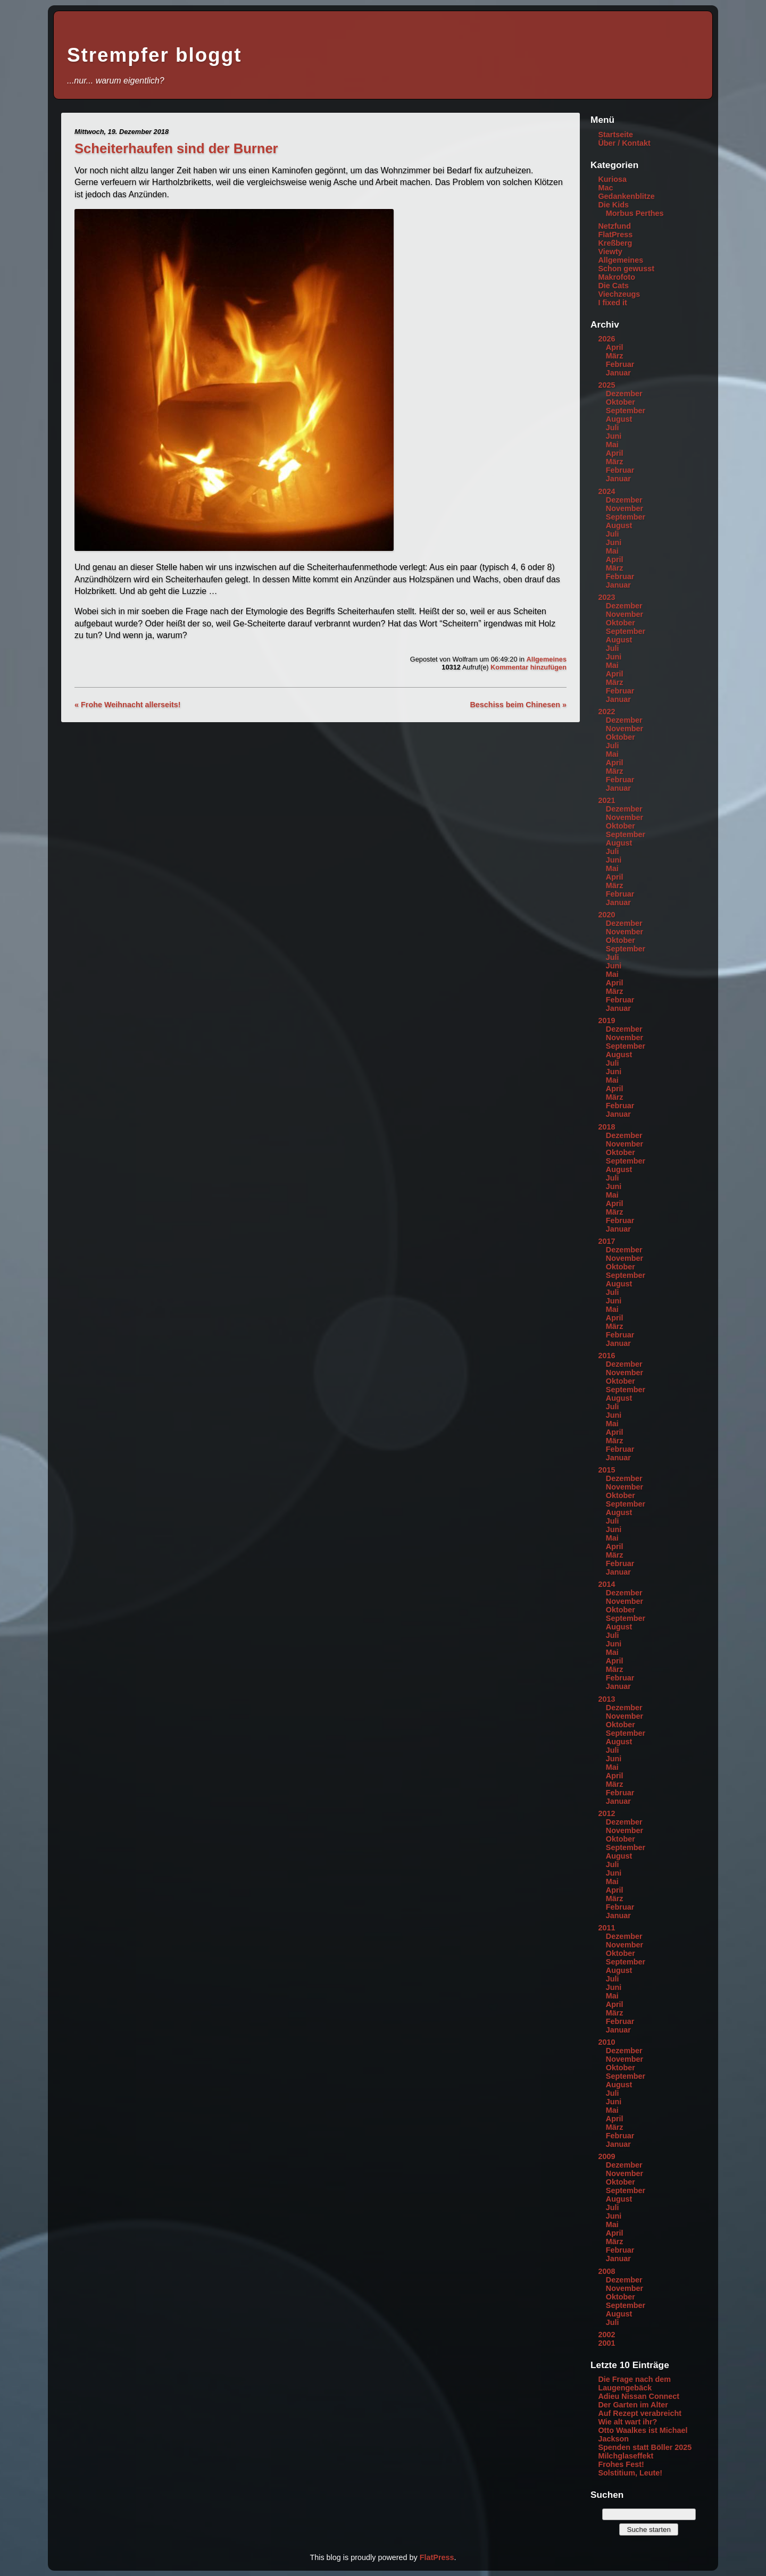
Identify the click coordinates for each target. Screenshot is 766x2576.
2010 (606, 2042)
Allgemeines (547, 659)
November (624, 508)
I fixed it (612, 302)
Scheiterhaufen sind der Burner (176, 148)
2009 (606, 2156)
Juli (612, 427)
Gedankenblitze (626, 196)
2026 (606, 338)
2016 (606, 1355)
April (614, 347)
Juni (614, 436)
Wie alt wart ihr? (627, 2422)
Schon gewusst (626, 268)
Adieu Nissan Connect (638, 2396)
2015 (606, 1470)
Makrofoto (616, 277)
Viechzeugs (619, 294)
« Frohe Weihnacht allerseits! (127, 704)
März (614, 356)
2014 (606, 1584)
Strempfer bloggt (154, 55)
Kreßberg (615, 243)
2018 (606, 1127)
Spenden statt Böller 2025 (645, 2447)
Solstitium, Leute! (630, 2473)
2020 (606, 914)
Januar (618, 373)
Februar (620, 364)
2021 (606, 800)
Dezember (624, 393)
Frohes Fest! (621, 2464)
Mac (605, 187)
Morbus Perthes (635, 213)
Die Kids (613, 204)
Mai (612, 444)
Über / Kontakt (624, 143)
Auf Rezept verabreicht (639, 2413)
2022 (606, 711)
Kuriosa (612, 179)
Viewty (610, 251)
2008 (606, 2271)
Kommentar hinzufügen (528, 667)
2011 (606, 1927)
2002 (606, 2334)
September (625, 410)
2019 (606, 1020)
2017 (606, 1241)
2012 (606, 1813)
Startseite (615, 134)
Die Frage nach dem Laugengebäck (634, 2383)
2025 (606, 385)
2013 (606, 1699)
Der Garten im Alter (633, 2405)
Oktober (620, 402)
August (619, 419)
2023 (606, 597)
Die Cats (613, 285)
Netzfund (614, 226)
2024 (606, 491)
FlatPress (615, 234)
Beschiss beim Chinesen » (518, 704)
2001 (606, 2343)
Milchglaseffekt (625, 2456)
